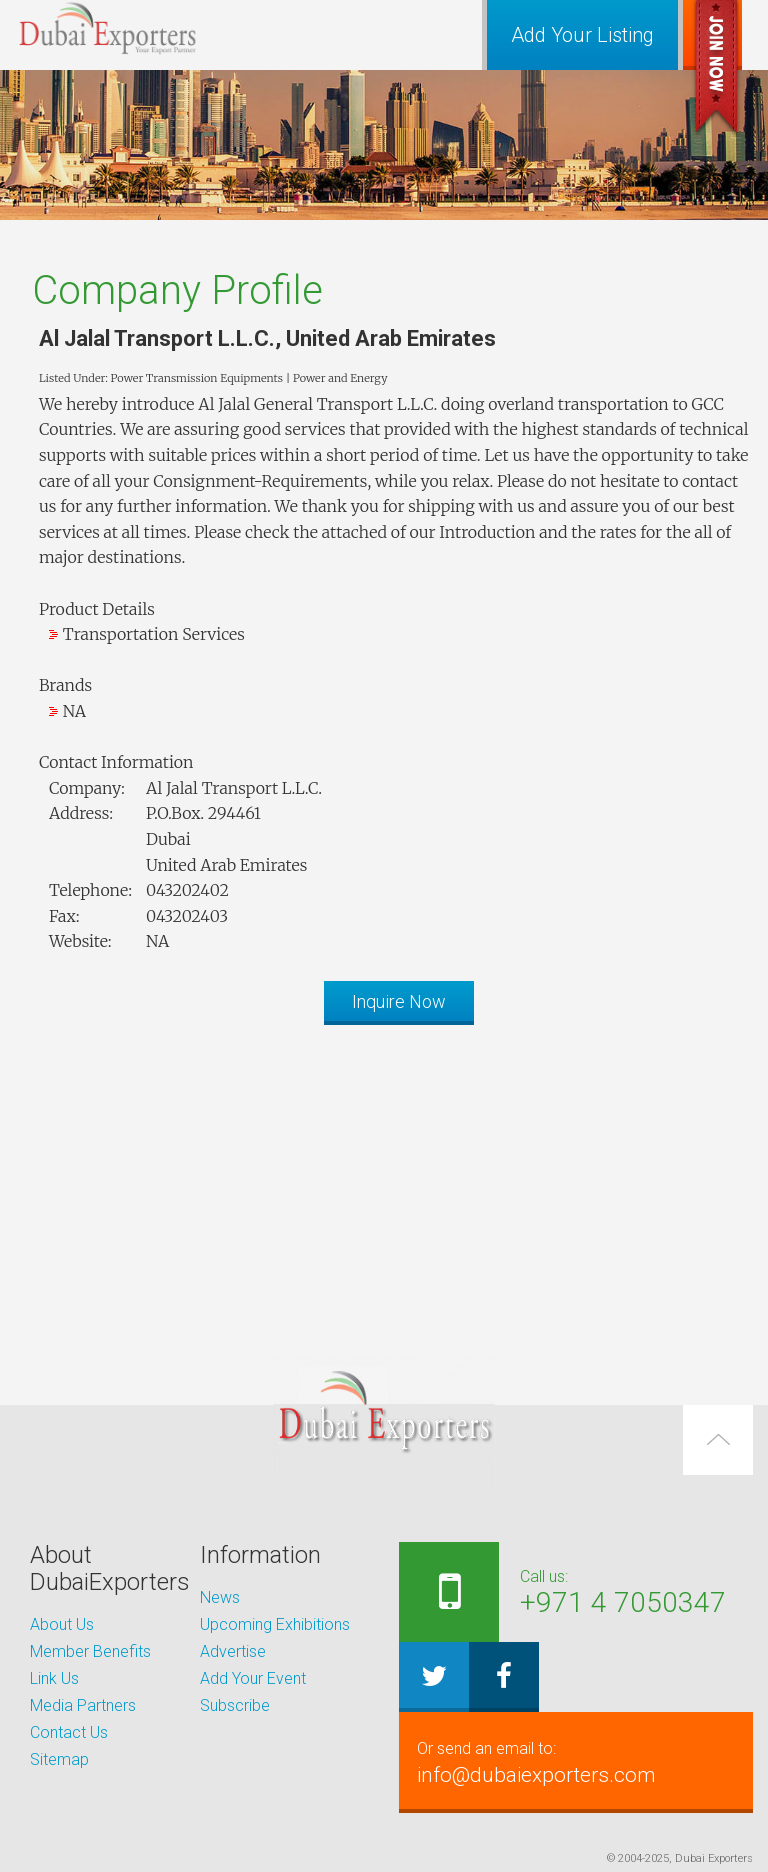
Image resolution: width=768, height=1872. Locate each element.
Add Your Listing (582, 35)
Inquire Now (399, 1001)
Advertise (233, 1651)
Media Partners (83, 1705)
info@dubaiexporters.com (576, 1762)
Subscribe (235, 1705)
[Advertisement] (384, 1180)
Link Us (54, 1678)
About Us (62, 1624)
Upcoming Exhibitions (275, 1624)
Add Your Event (253, 1678)
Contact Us (69, 1732)
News (220, 1597)
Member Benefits (90, 1651)
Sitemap (59, 1759)
